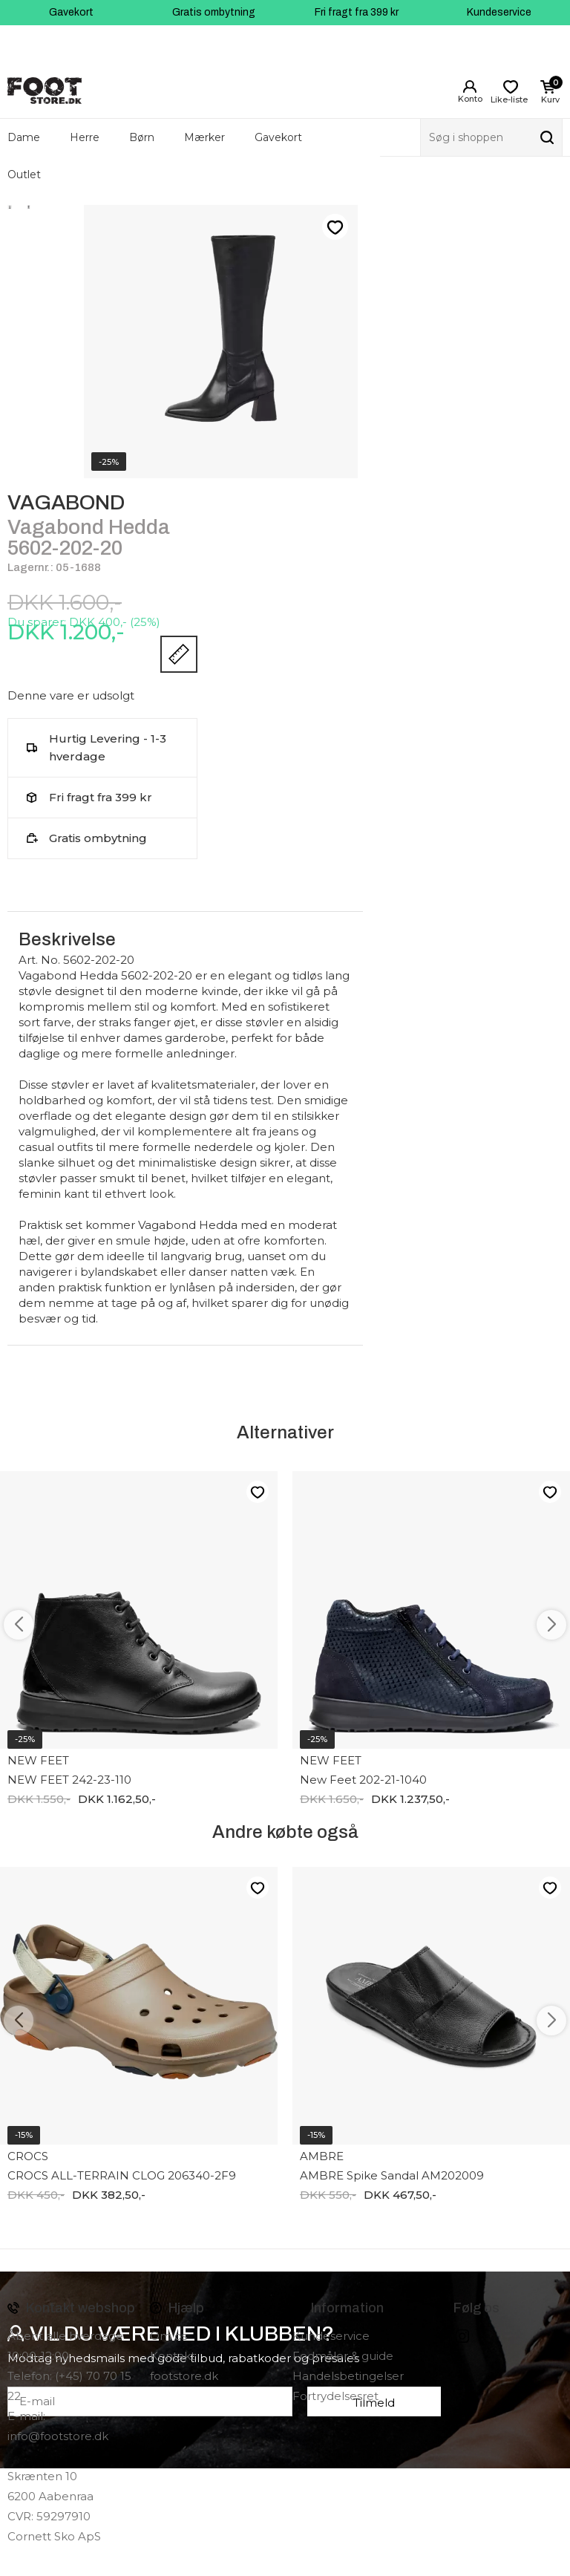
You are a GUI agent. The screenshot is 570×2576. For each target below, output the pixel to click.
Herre (84, 137)
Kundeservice (499, 12)
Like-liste (335, 227)
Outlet (24, 174)
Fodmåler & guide (342, 2356)
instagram (462, 2336)
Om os (168, 2336)
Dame (23, 137)
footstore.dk (184, 2376)
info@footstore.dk (57, 2436)
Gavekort (71, 12)
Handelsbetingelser (348, 2376)
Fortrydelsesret (335, 2396)
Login (469, 86)
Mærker (204, 137)
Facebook (441, 2336)
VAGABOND (66, 502)
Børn (141, 137)
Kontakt (172, 2356)
